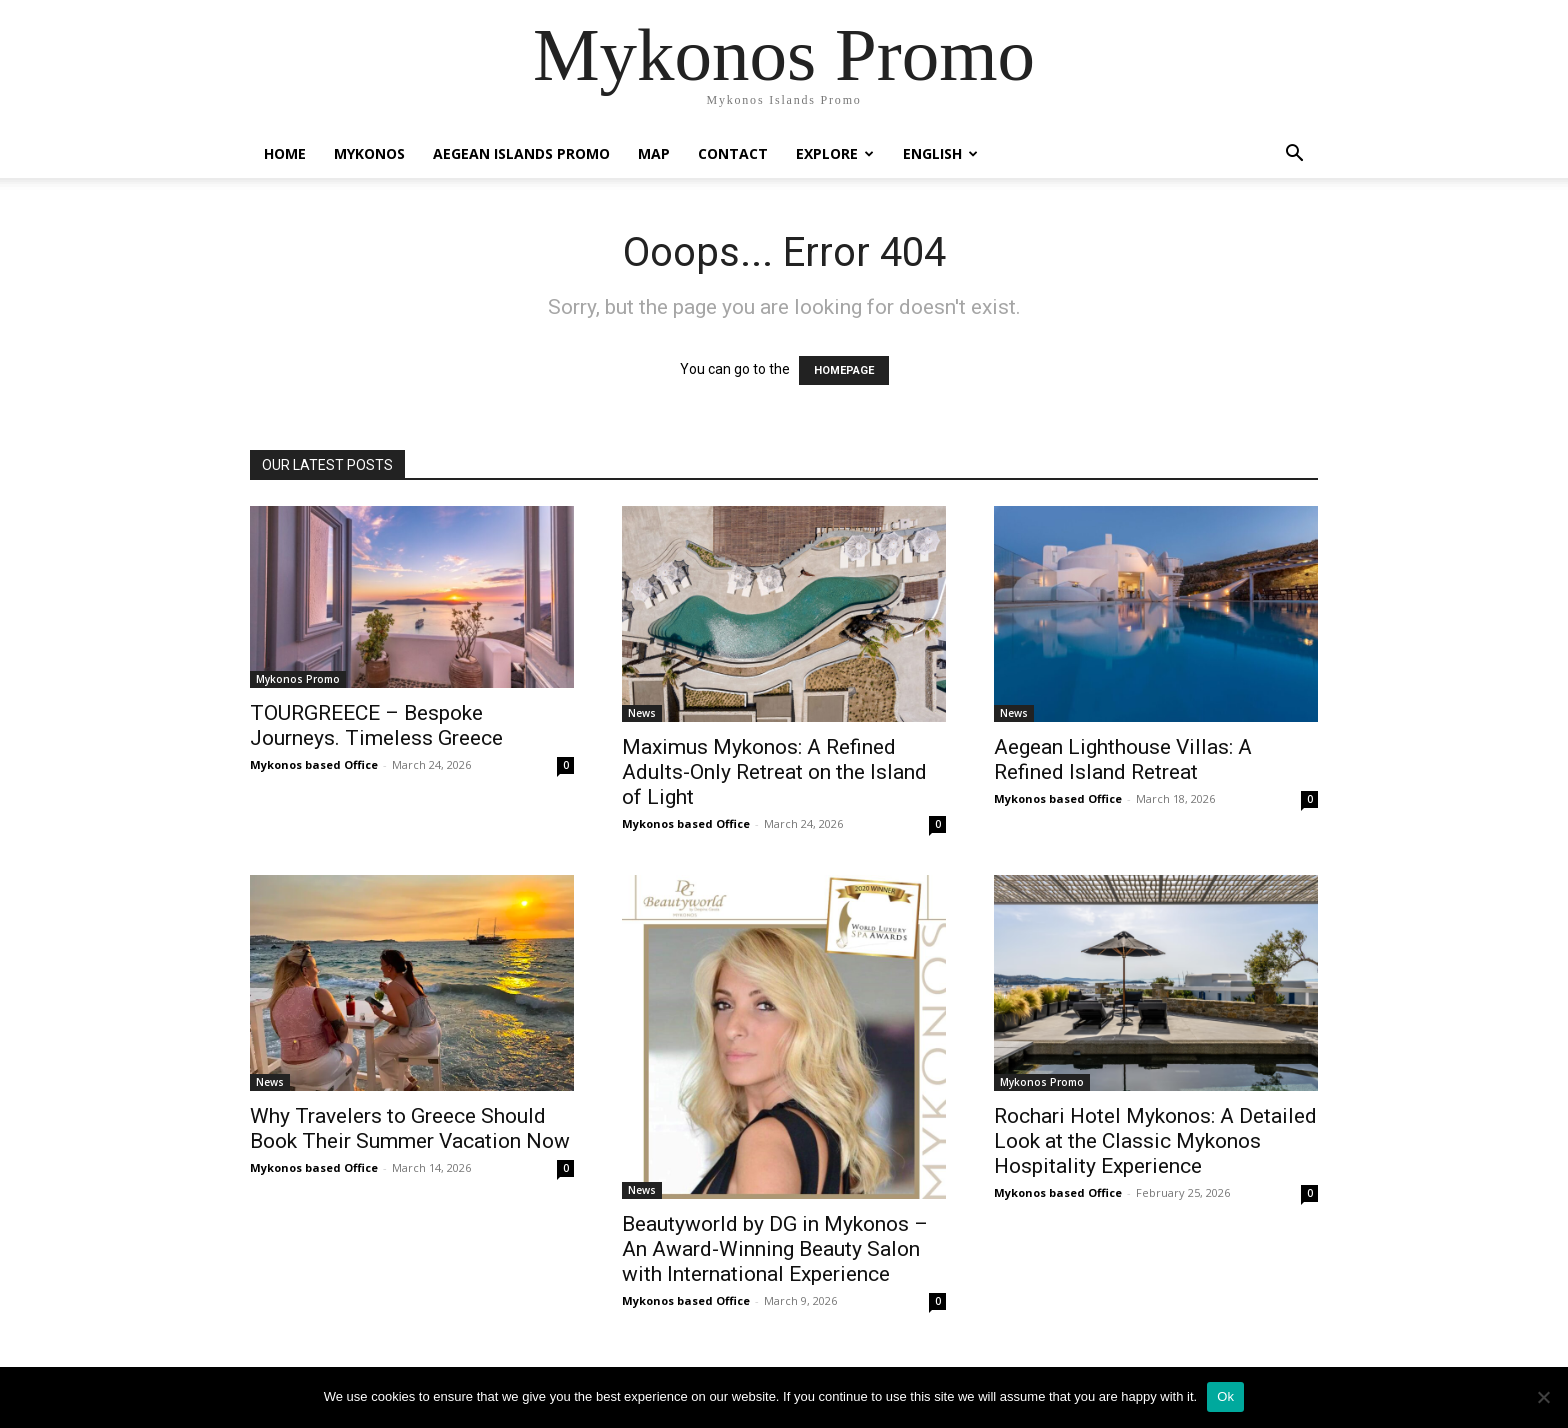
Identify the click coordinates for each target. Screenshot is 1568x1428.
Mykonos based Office (314, 764)
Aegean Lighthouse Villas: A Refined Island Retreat (1123, 759)
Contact (733, 153)
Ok (1225, 1396)
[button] (1294, 155)
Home (285, 153)
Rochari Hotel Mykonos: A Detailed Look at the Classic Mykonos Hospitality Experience (1155, 1141)
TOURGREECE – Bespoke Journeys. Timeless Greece (376, 725)
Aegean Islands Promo (521, 153)
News (642, 713)
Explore (835, 153)
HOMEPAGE (844, 370)
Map (654, 153)
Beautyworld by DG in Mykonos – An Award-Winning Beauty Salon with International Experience (775, 1249)
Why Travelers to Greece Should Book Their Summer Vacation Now (410, 1128)
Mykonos (369, 153)
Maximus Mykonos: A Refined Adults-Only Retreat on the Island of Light (774, 772)
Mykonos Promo (298, 679)
